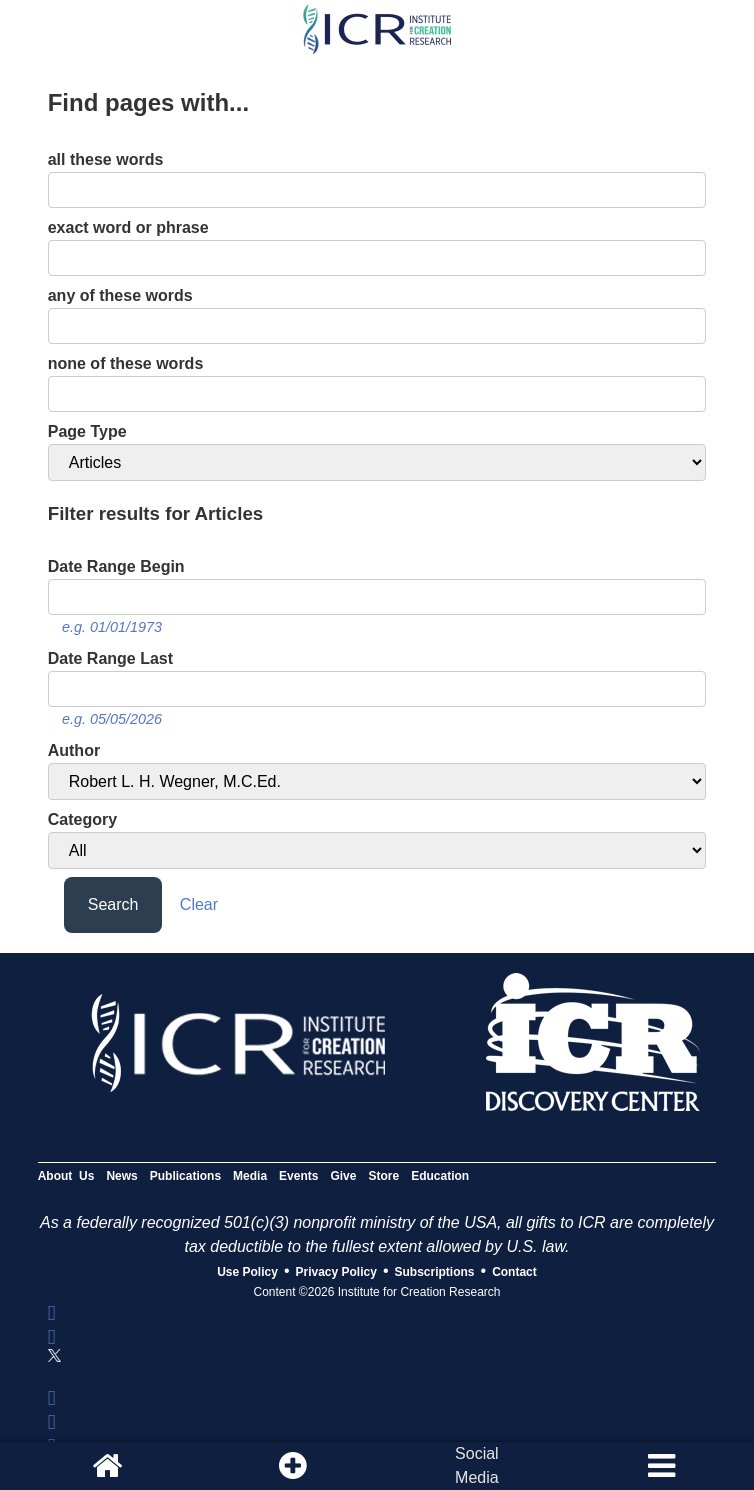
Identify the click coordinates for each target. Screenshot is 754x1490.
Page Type (87, 431)
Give (343, 1176)
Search (113, 904)
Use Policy (247, 1272)
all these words (106, 159)
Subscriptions (435, 1272)
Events (298, 1176)
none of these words (126, 363)
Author (74, 750)
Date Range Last (110, 658)
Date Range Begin (116, 566)
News (121, 1176)
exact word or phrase (128, 227)
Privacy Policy (336, 1272)
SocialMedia (477, 1465)
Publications (185, 1176)
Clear (199, 904)
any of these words (120, 295)
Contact (514, 1272)
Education (440, 1176)
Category (82, 819)
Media (250, 1176)
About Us (66, 1176)
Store (383, 1176)
